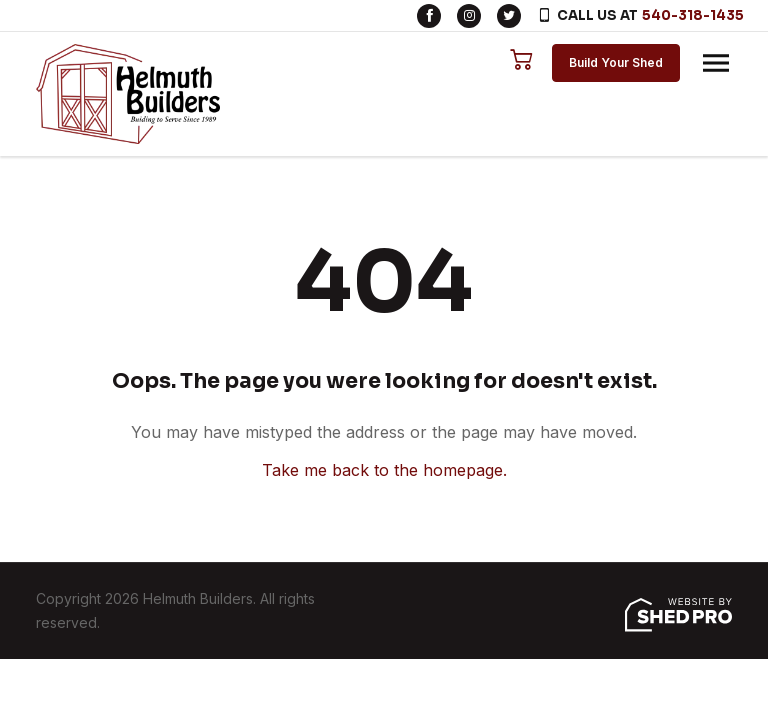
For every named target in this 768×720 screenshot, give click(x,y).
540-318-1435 (693, 15)
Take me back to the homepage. (384, 470)
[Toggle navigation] (716, 63)
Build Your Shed (616, 62)
